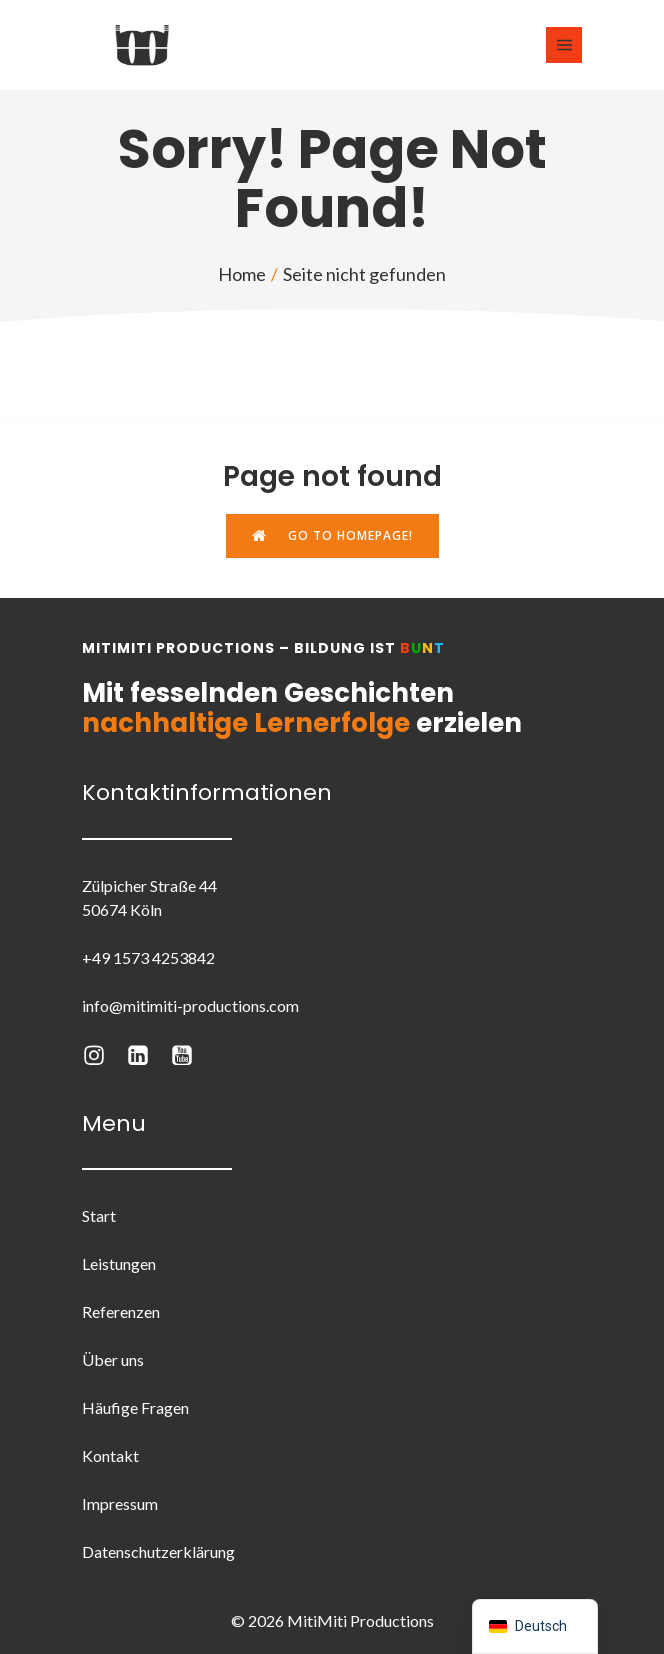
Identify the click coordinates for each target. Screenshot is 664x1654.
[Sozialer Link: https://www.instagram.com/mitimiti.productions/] (104, 1053)
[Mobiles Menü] (564, 45)
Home (242, 274)
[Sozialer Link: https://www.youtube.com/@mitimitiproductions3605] (192, 1053)
